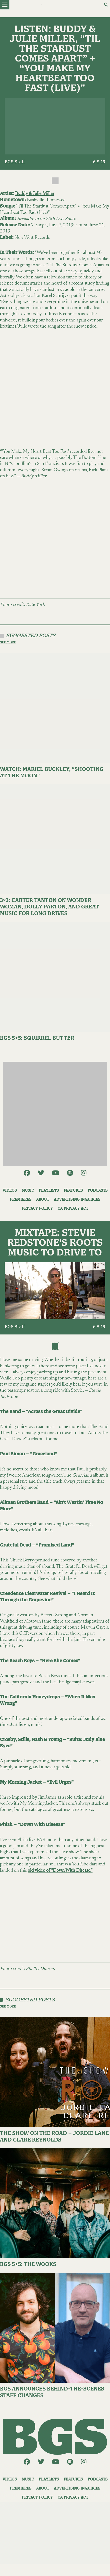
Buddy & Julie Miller (34, 193)
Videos (10, 1190)
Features (73, 1190)
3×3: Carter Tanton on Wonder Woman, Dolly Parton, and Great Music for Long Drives (49, 907)
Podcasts (98, 1190)
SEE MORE (8, 642)
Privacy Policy (37, 1208)
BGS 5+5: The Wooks (28, 2264)
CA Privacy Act (73, 1208)
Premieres (20, 1199)
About (42, 1199)
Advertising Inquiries (77, 1199)
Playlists (49, 1190)
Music (28, 1190)
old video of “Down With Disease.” (60, 1870)
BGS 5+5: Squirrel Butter (37, 1038)
